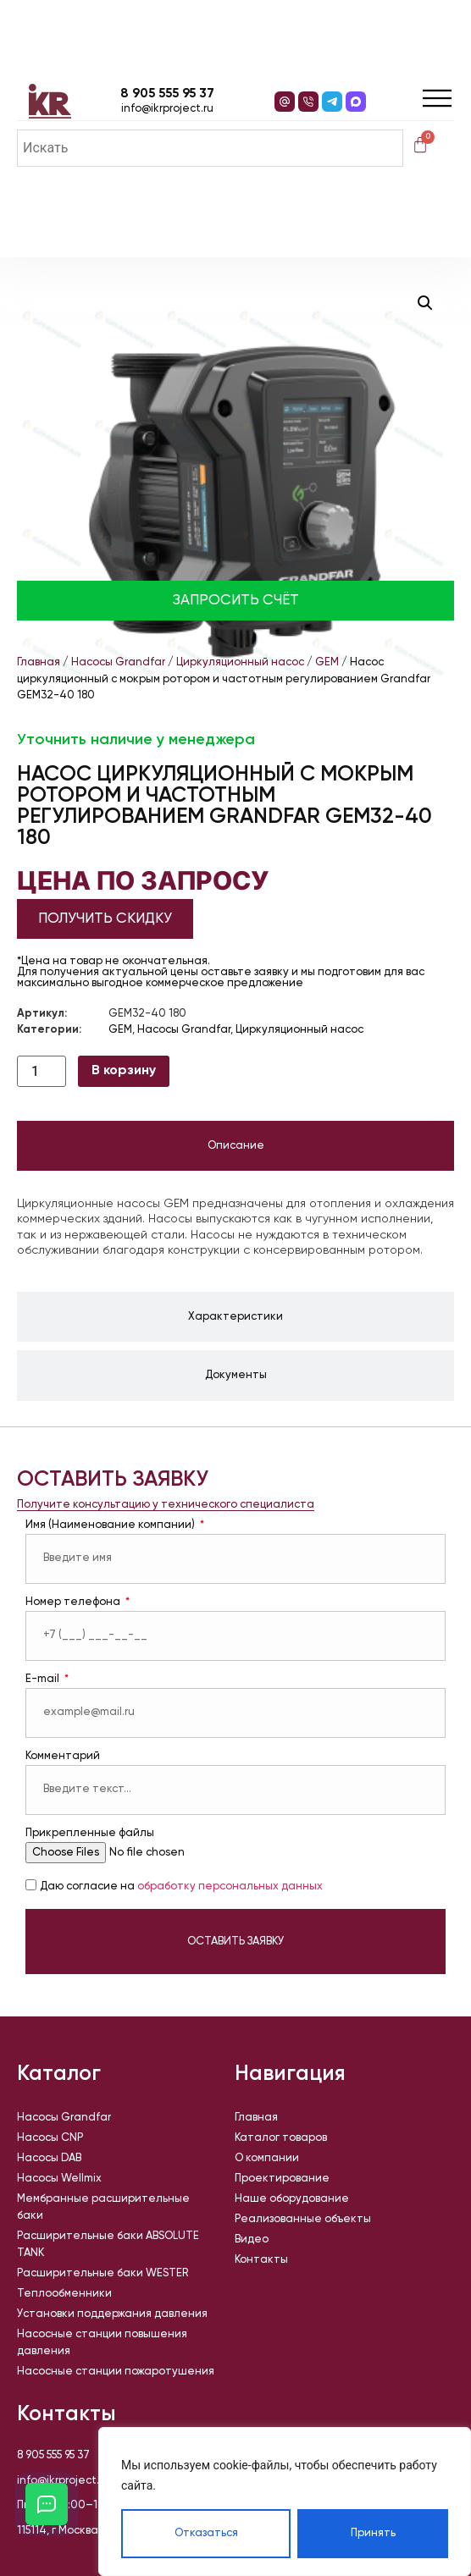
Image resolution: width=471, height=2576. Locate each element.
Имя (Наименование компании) (111, 1525)
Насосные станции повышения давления (102, 2343)
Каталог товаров (281, 2137)
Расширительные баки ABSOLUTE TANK (108, 2245)
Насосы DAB (49, 2158)
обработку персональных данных (230, 1887)
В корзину (123, 1071)
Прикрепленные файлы (89, 1833)
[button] (425, 303)
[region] (284, 2501)
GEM (327, 662)
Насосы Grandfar (118, 662)
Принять (373, 2533)
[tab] (235, 1146)
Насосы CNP (50, 2137)
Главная (38, 662)
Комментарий (62, 1756)
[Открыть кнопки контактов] (46, 2504)
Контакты (261, 2259)
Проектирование (282, 2178)
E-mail (43, 1679)
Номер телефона (74, 1602)
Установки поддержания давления (112, 2314)
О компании (267, 2158)
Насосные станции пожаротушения (115, 2371)
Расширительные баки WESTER (102, 2273)
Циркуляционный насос (240, 662)
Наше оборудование (292, 2198)
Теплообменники (64, 2293)
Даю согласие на (181, 1887)
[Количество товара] (41, 1071)
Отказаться (206, 2533)
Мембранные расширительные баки (103, 2207)
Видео (252, 2239)
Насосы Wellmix (59, 2178)
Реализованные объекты (303, 2219)
